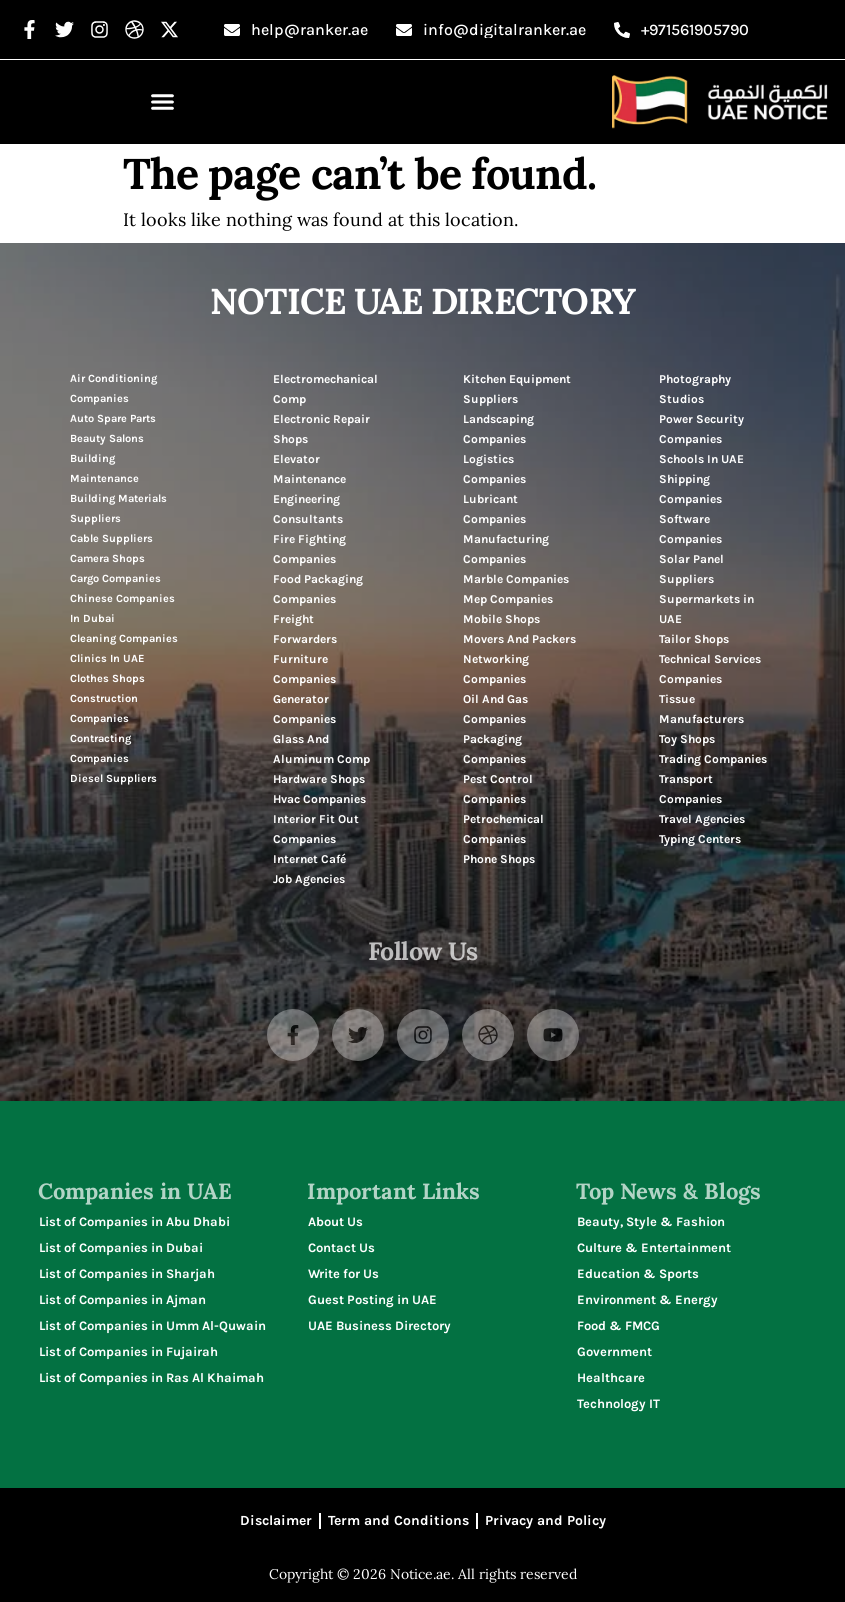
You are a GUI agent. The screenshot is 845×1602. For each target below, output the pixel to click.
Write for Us (343, 1273)
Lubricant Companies (494, 509)
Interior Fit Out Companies (316, 829)
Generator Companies (304, 709)
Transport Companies (690, 789)
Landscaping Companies (498, 429)
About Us (335, 1221)
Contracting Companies (100, 748)
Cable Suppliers (111, 538)
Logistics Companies (494, 469)
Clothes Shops (107, 678)
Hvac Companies (319, 799)
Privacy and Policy (545, 1520)
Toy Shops (687, 739)
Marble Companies (516, 579)
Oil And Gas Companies (495, 709)
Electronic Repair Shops (321, 429)
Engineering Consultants (308, 509)
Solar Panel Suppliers (691, 569)
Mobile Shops (501, 619)
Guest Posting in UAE (372, 1299)
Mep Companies (508, 599)
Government (614, 1351)
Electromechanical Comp (325, 389)
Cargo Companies (115, 578)
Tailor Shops (694, 639)
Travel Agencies (702, 819)
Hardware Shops (319, 779)
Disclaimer (276, 1520)
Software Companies (690, 529)
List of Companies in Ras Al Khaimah (151, 1377)
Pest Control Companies (498, 789)
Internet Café (309, 859)
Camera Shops (107, 558)
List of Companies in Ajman (122, 1299)
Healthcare (611, 1377)
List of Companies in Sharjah (127, 1273)
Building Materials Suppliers (118, 508)
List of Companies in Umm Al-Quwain (152, 1325)
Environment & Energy (647, 1299)
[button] (163, 102)
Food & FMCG (618, 1325)
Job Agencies (309, 879)
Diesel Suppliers (113, 778)
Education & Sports (638, 1273)
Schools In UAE (701, 459)
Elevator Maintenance (309, 469)
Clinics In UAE (107, 658)
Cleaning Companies (124, 638)
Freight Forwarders (305, 629)
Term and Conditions (398, 1520)
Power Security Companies (701, 429)
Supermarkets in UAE (706, 609)
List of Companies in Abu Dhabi (134, 1221)
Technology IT (618, 1403)
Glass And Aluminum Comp (321, 749)
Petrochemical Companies (503, 829)
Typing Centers (700, 839)
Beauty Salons (107, 438)
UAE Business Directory (379, 1325)
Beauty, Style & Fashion (651, 1221)
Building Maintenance (104, 468)
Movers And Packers (519, 639)
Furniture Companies (304, 669)
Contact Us (341, 1247)
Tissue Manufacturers (701, 709)
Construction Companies (104, 708)
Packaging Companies (494, 749)
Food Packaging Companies (318, 589)
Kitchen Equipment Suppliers (517, 389)
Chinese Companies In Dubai (122, 608)
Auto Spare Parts (113, 418)
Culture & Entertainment (654, 1247)
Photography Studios (695, 389)
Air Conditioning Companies (113, 388)
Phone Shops (499, 859)
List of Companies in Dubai (121, 1247)
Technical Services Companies (710, 669)
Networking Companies (496, 669)
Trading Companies (713, 759)
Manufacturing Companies (506, 549)
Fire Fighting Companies (309, 549)
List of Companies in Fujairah (128, 1351)
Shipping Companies (690, 489)
